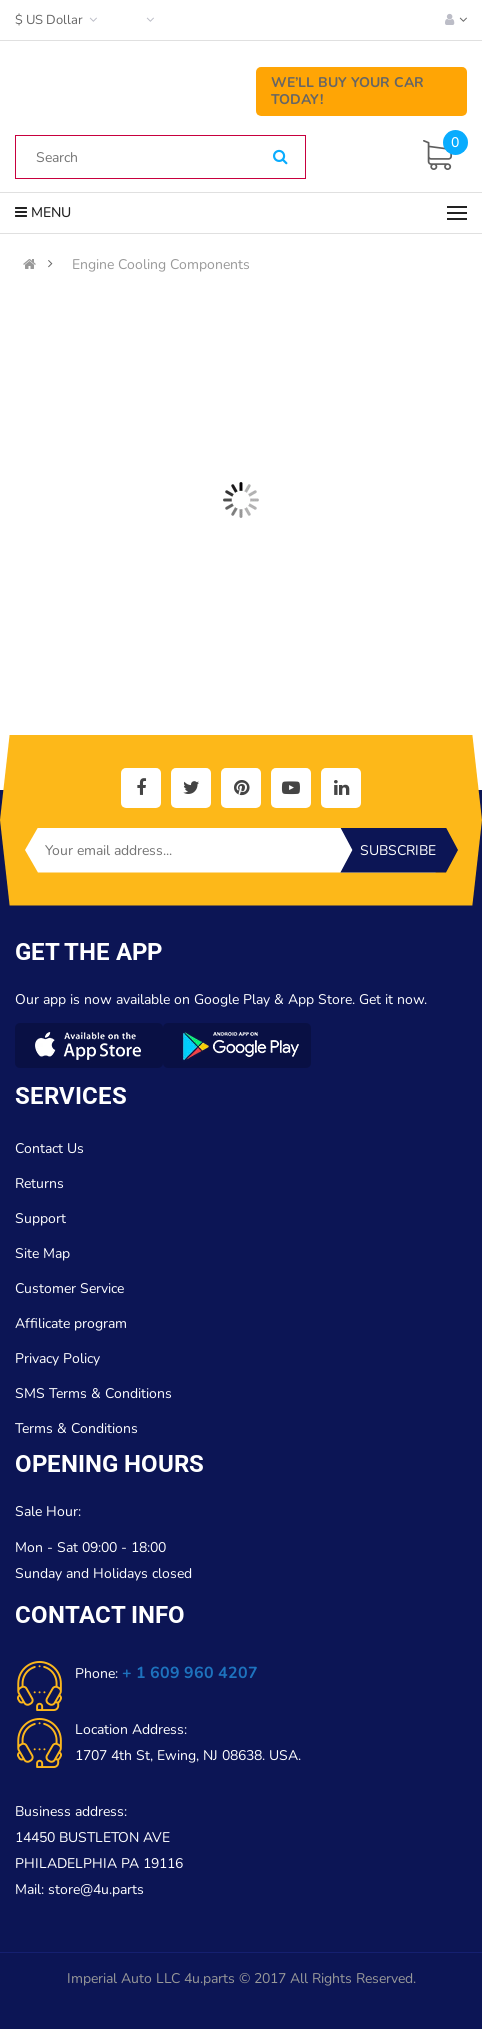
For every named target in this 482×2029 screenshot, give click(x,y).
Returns (39, 1183)
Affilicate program (71, 1323)
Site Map (42, 1253)
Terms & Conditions (76, 1428)
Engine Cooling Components (161, 265)
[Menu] (457, 213)
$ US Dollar (58, 20)
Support (40, 1218)
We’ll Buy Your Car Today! (347, 91)
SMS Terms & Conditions (93, 1393)
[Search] (280, 158)
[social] (141, 788)
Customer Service (69, 1288)
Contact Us (49, 1148)
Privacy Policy (57, 1358)
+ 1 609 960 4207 (190, 1673)
